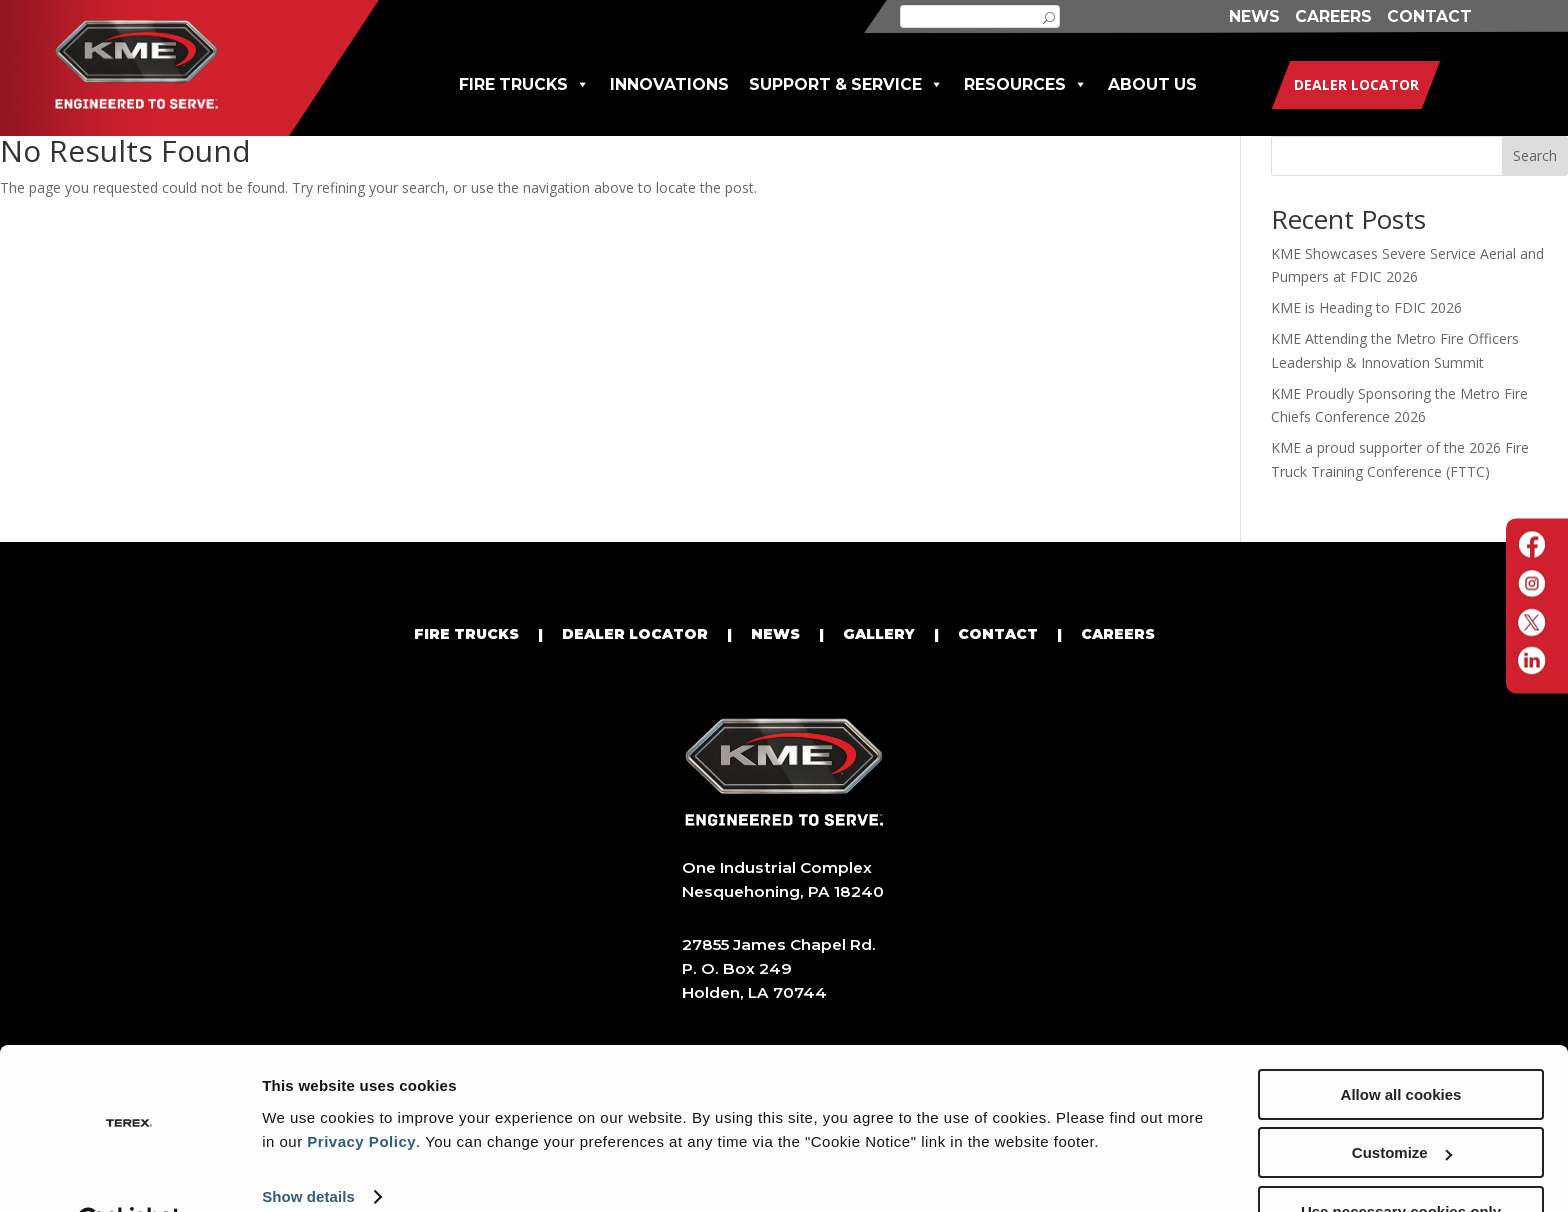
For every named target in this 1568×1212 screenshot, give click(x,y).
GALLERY (879, 634)
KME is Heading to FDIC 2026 (1366, 307)
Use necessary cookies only (1401, 1162)
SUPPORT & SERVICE (846, 84)
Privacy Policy (361, 1092)
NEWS (1254, 16)
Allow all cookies (1401, 1045)
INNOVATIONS (669, 84)
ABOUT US (1152, 84)
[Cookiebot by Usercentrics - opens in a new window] (129, 1173)
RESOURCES (1026, 84)
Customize (1402, 1104)
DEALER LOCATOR (635, 634)
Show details (308, 1147)
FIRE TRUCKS (524, 84)
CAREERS (1333, 16)
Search (1535, 155)
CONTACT (1429, 16)
